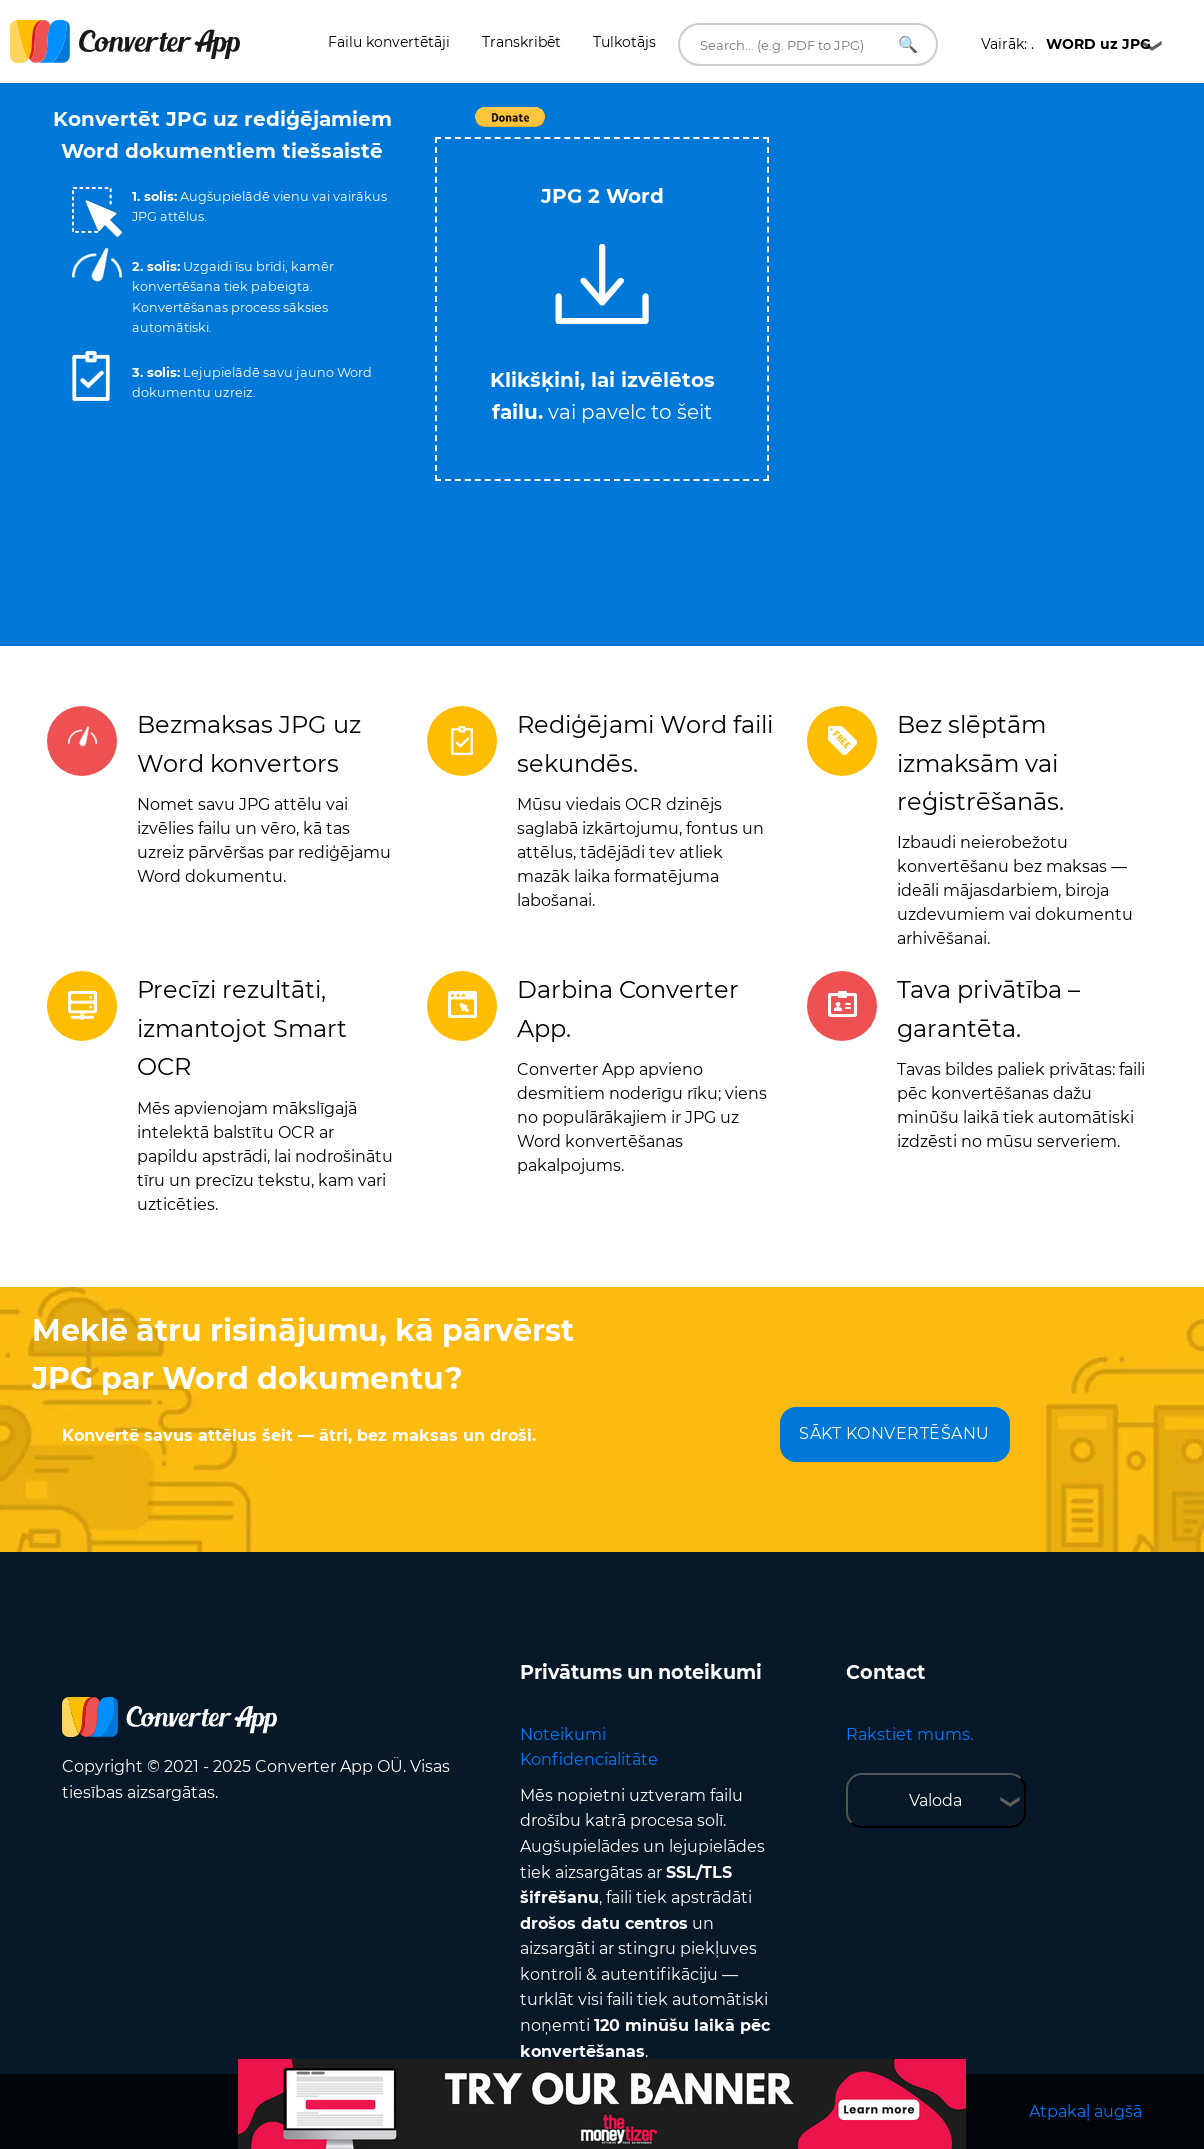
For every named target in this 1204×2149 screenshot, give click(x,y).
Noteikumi (563, 1734)
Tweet (717, 127)
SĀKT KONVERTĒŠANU (894, 1433)
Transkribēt (521, 42)
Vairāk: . (1066, 44)
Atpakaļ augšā (1085, 2111)
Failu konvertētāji (389, 42)
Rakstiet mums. (909, 1734)
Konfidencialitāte (589, 1759)
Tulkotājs (624, 42)
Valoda (935, 1800)
